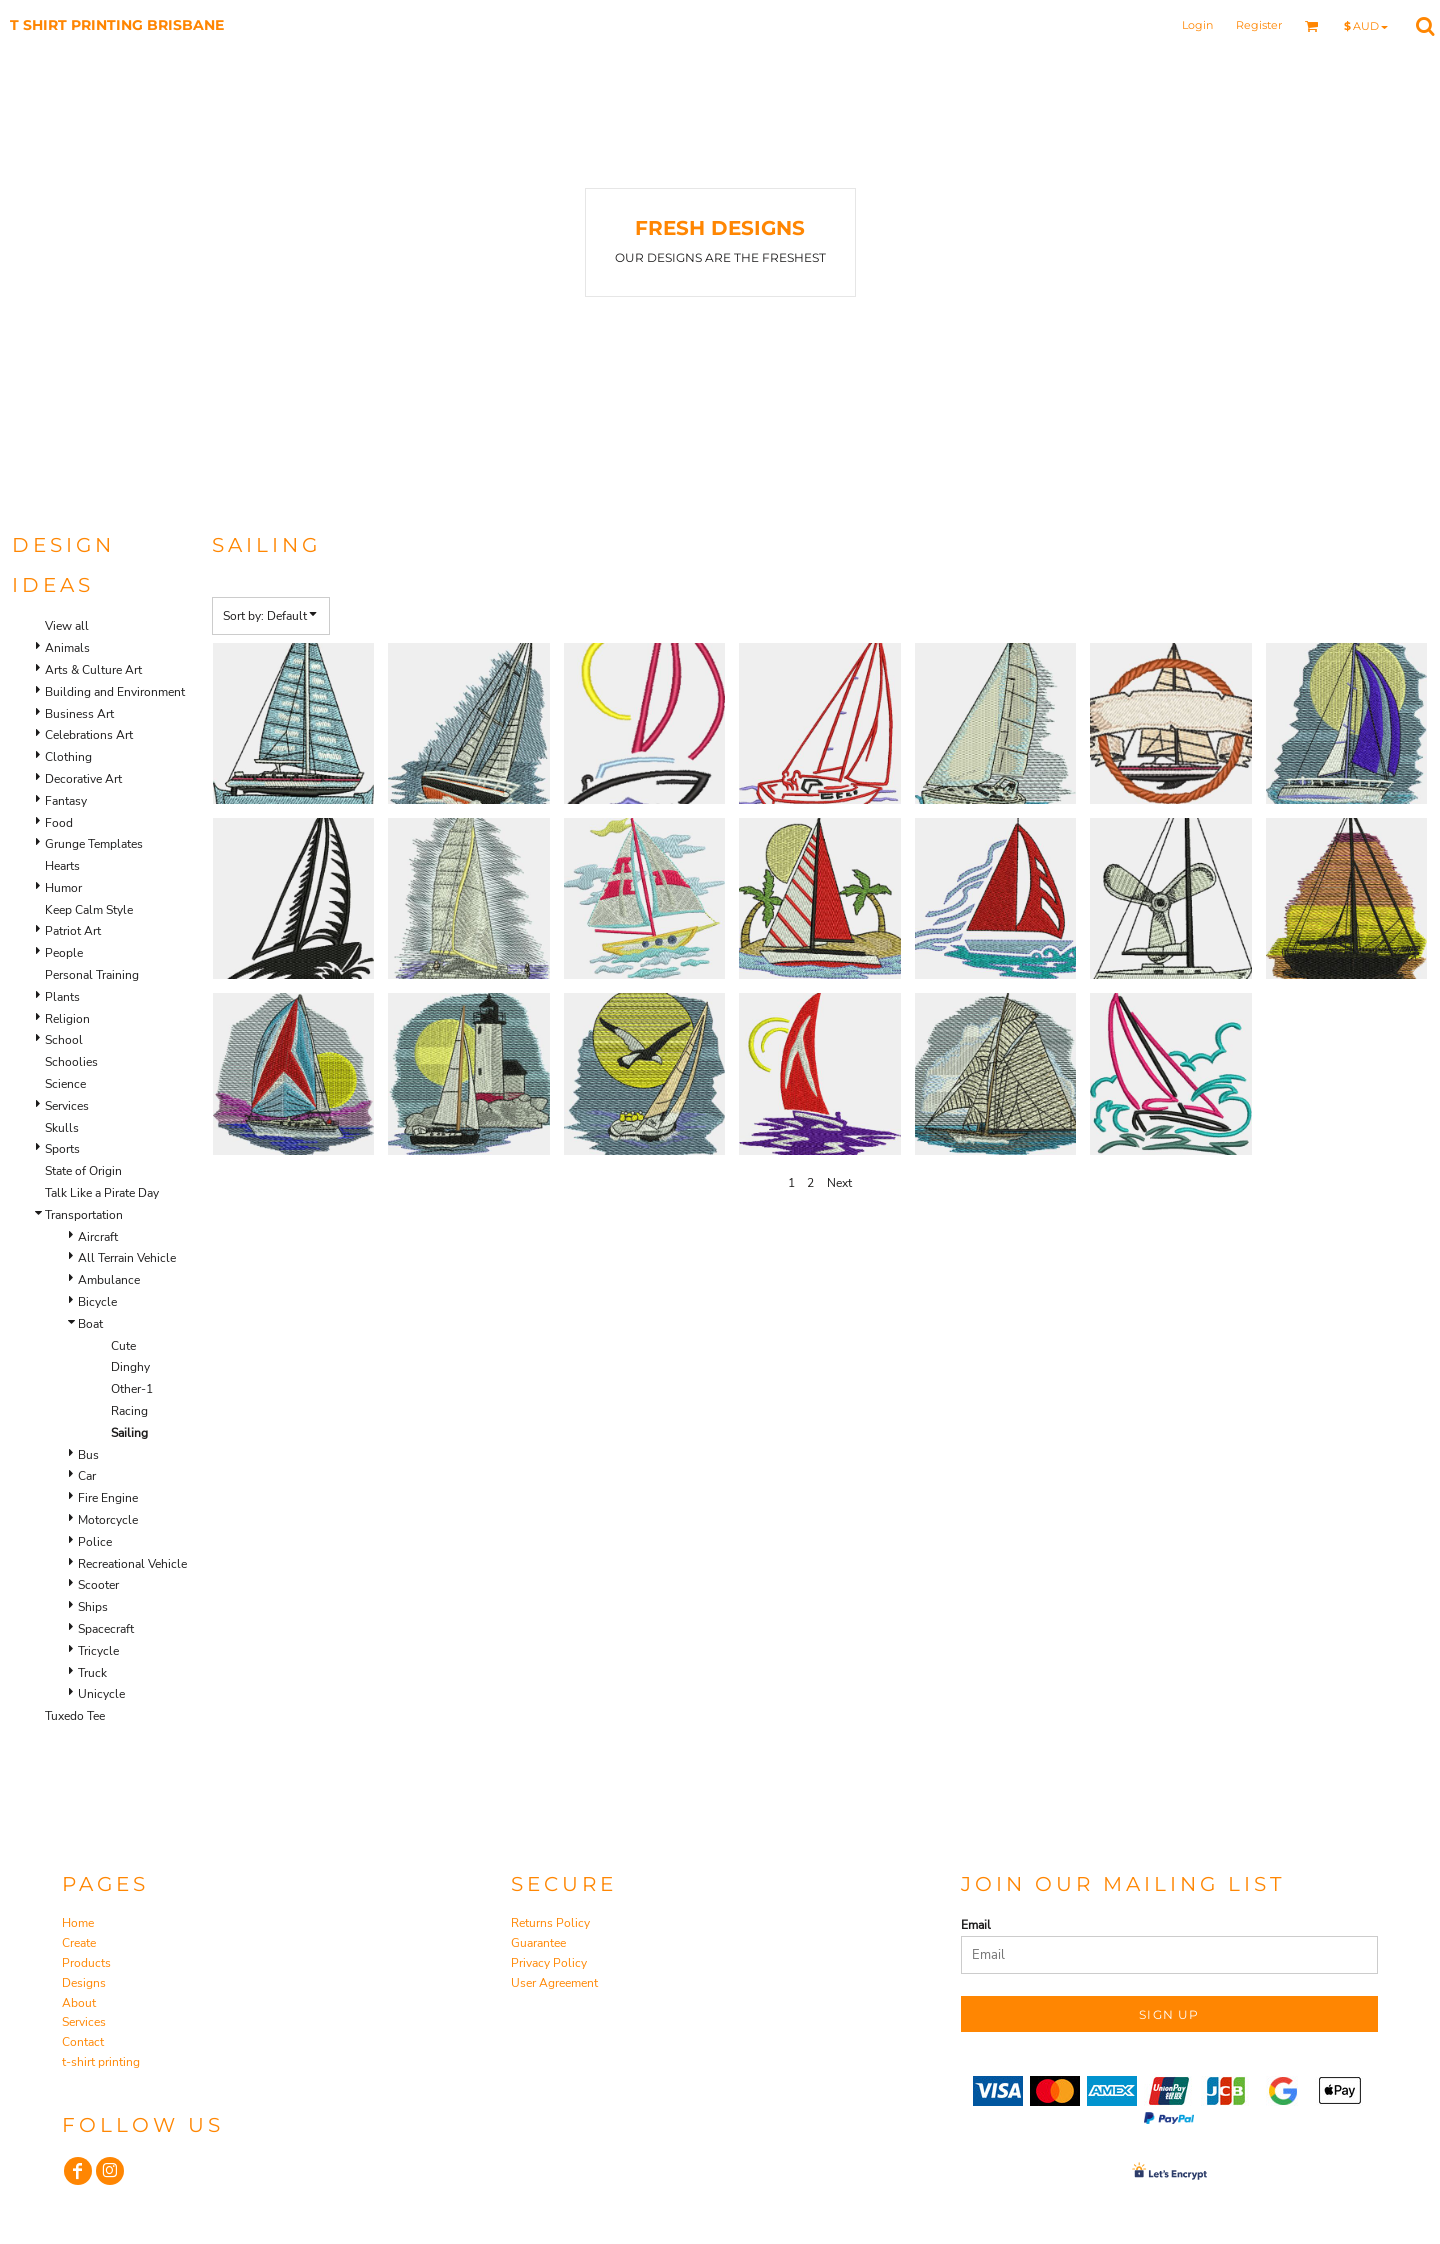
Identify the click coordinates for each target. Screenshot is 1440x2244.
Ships (93, 1607)
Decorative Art (83, 779)
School (64, 1040)
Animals (67, 648)
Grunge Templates (94, 844)
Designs (84, 1983)
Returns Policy (550, 1923)
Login (1197, 25)
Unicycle (101, 1694)
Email (976, 1925)
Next (839, 1183)
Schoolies (71, 1062)
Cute (123, 1346)
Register (1259, 25)
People (64, 953)
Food (59, 823)
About (79, 2003)
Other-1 (132, 1389)
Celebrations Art (89, 735)
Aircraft (98, 1237)
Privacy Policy (549, 1963)
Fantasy (66, 801)
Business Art (79, 714)
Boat (90, 1324)
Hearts (62, 866)
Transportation (84, 1215)
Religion (67, 1019)
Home (78, 1923)
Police (95, 1542)
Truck (92, 1673)
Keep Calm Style (89, 910)
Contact (83, 2042)
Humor (63, 888)
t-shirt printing (101, 2062)
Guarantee (538, 1943)
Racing (129, 1411)
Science (65, 1084)
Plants (62, 997)
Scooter (98, 1585)
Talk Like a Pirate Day (102, 1193)
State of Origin (83, 1171)
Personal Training (92, 975)
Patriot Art (73, 931)
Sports (62, 1149)
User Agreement (554, 1983)
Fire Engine (108, 1498)
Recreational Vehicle (132, 1564)
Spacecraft (106, 1629)
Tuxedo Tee (75, 1716)
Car (87, 1476)
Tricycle (98, 1651)
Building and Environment (115, 692)
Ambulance (109, 1280)
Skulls (62, 1128)
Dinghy (130, 1367)
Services (67, 1106)
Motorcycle (108, 1520)
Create (79, 1943)
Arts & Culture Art (93, 670)
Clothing (68, 757)
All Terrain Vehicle (127, 1258)
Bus (88, 1455)
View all (67, 626)
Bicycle (97, 1302)
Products (86, 1963)
